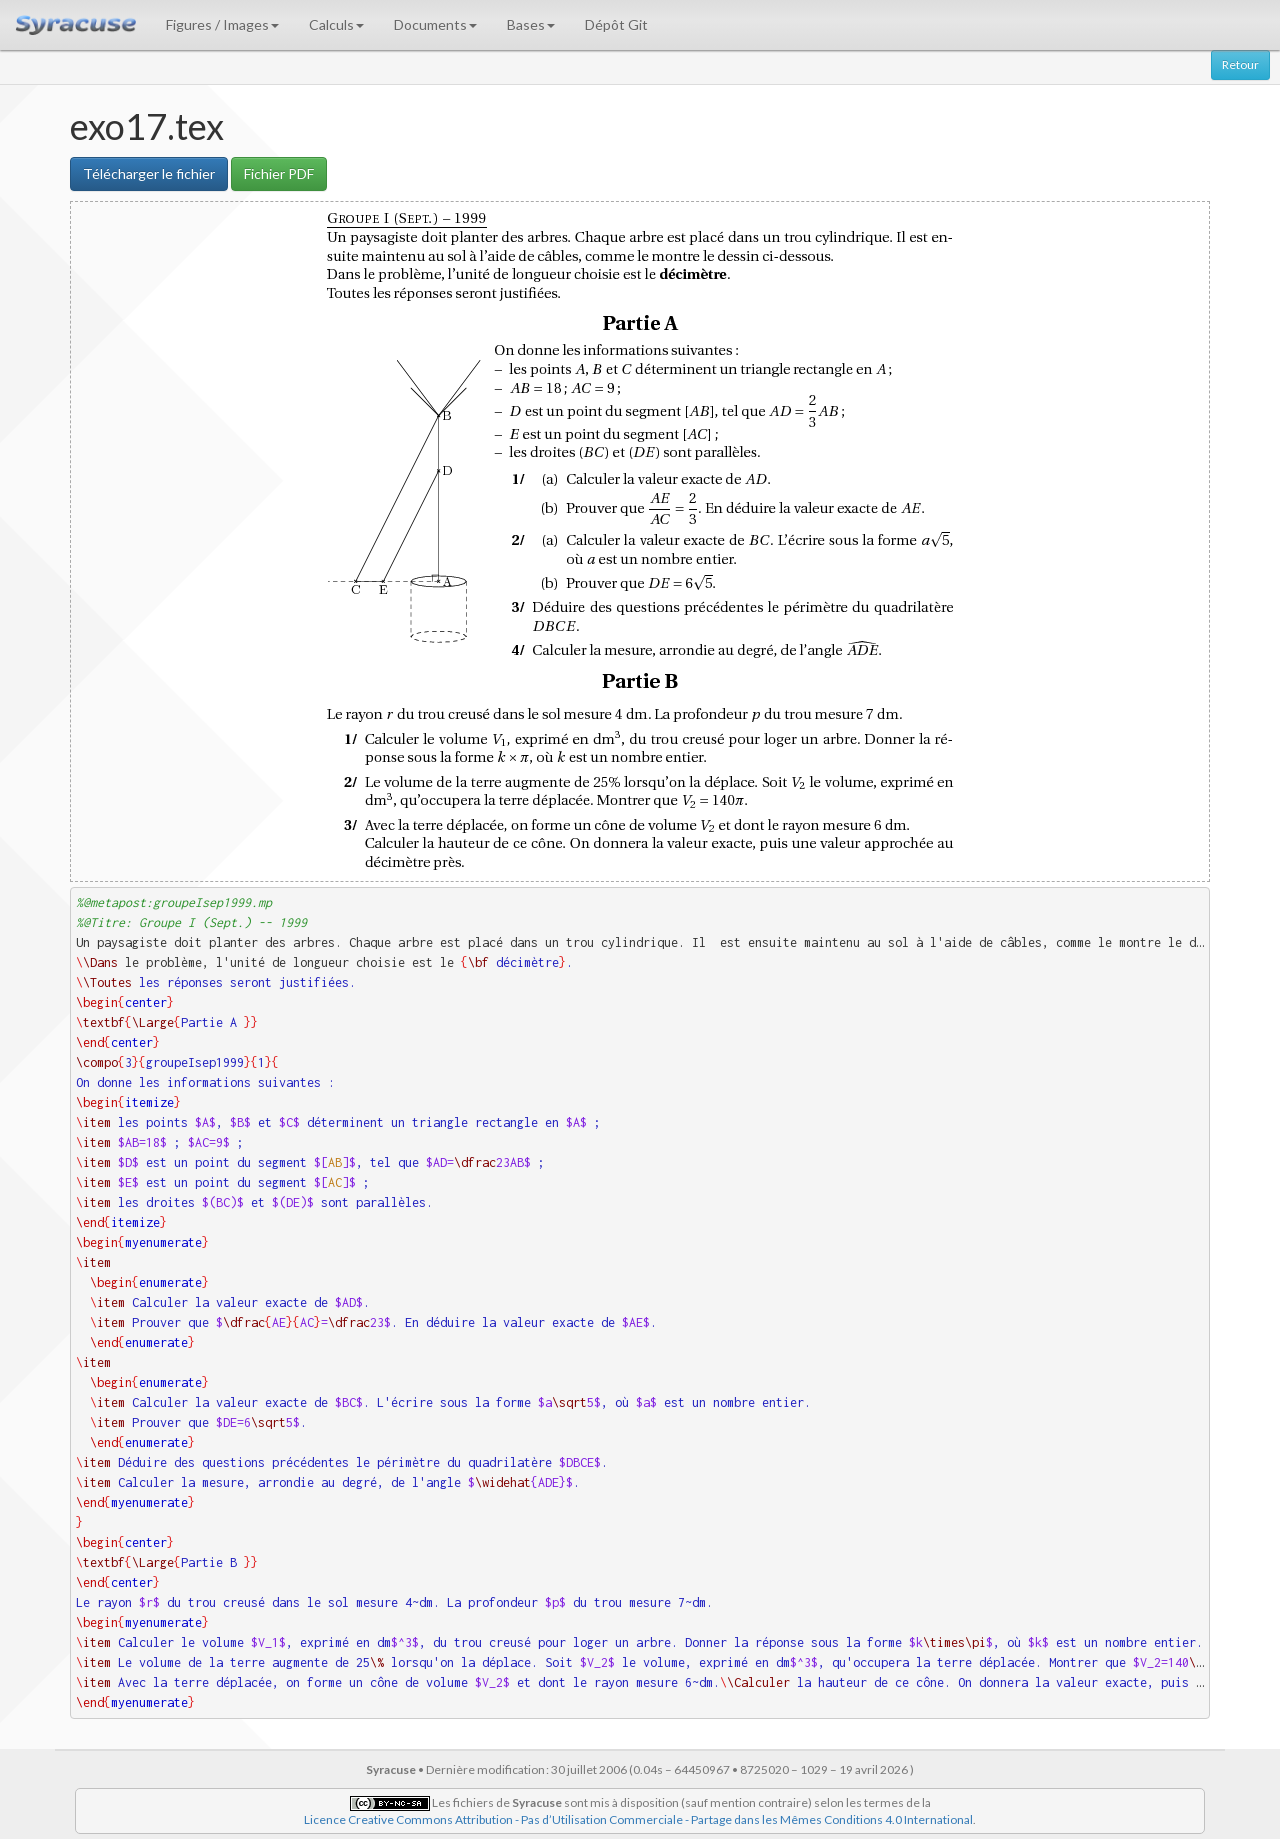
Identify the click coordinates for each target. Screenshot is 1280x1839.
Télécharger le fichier (149, 173)
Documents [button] (435, 24)
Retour (1240, 64)
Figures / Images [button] (222, 24)
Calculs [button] (336, 24)
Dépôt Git (616, 24)
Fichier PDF (279, 173)
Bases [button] (531, 24)
